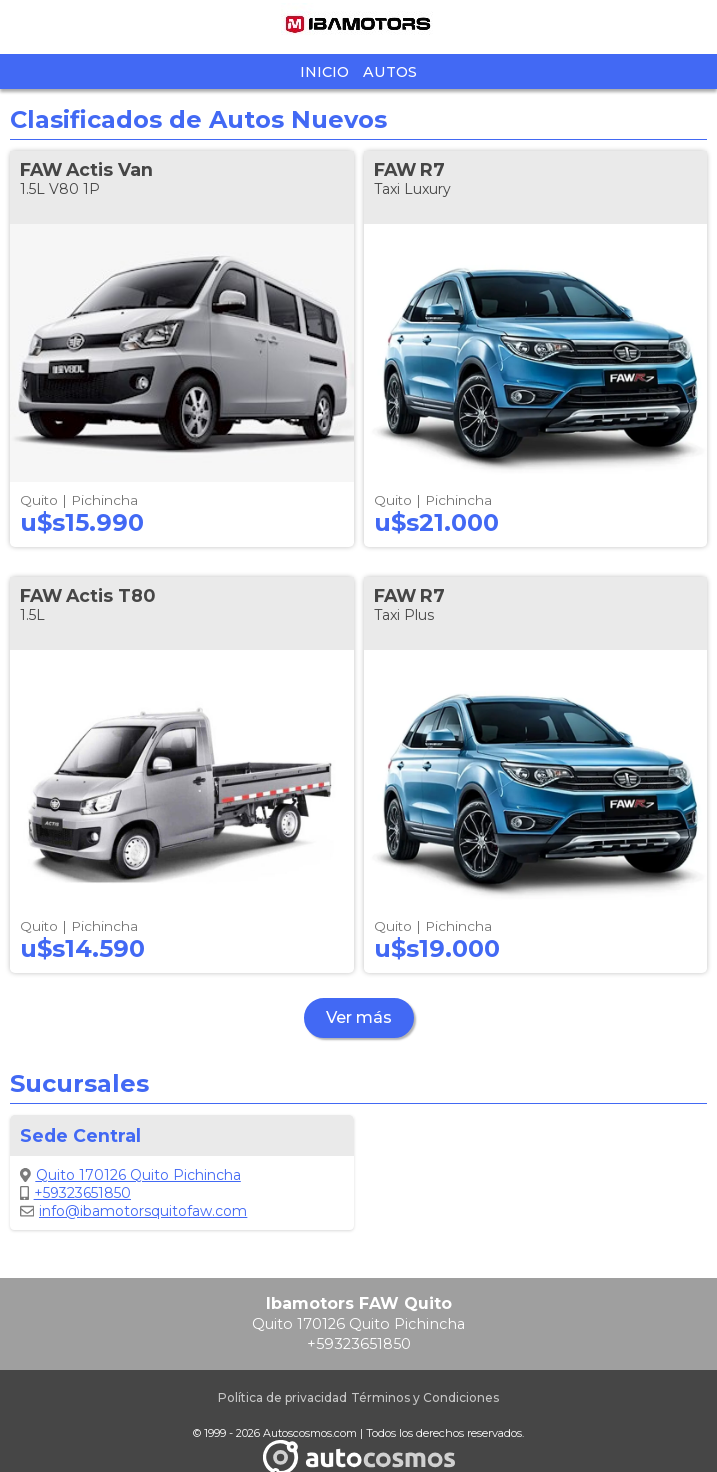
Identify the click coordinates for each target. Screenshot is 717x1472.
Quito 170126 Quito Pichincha (130, 1175)
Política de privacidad (282, 1397)
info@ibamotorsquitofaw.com (133, 1211)
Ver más (359, 1017)
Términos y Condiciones (425, 1397)
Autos (390, 72)
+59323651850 (75, 1193)
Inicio (324, 72)
